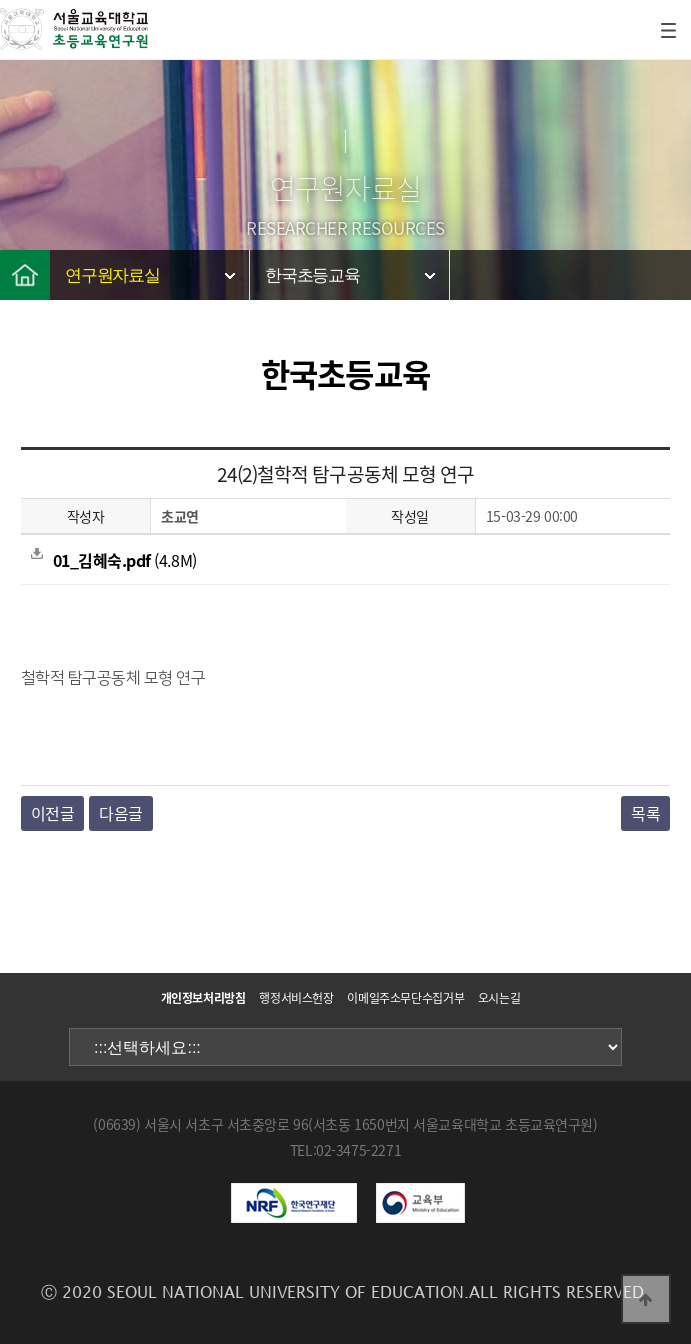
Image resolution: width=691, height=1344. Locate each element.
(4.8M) (114, 560)
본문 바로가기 (0, 0)
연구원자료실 (112, 275)
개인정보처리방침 (203, 998)
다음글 (121, 813)
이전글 (53, 813)
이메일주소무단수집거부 (405, 998)
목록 (645, 813)
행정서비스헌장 (296, 998)
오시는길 (499, 998)
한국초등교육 (312, 275)
